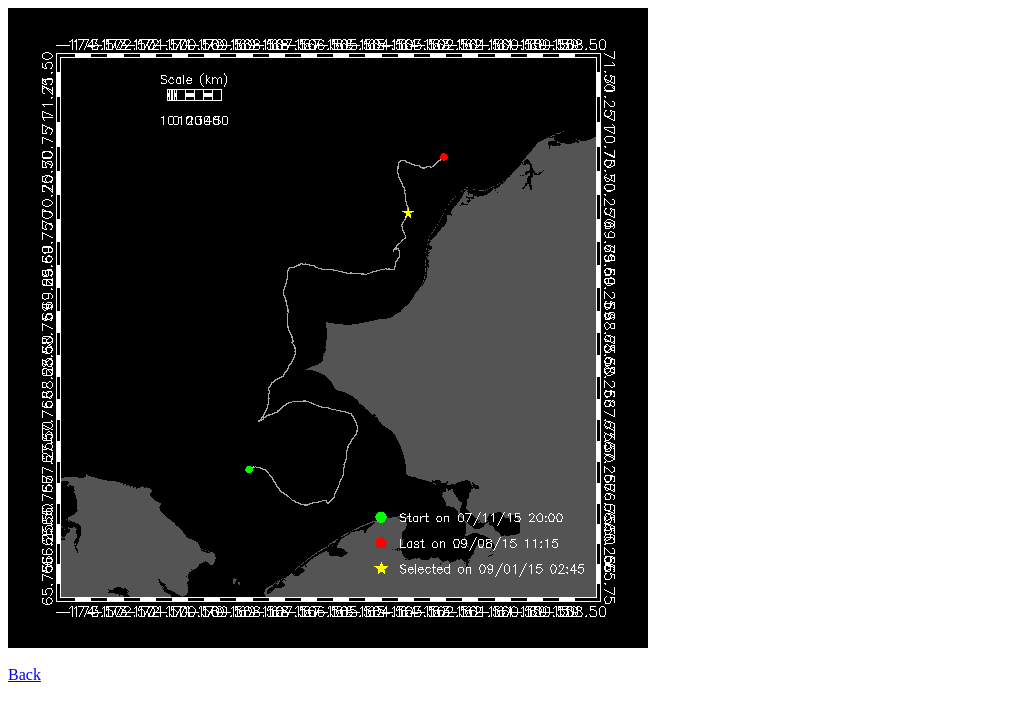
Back (24, 674)
